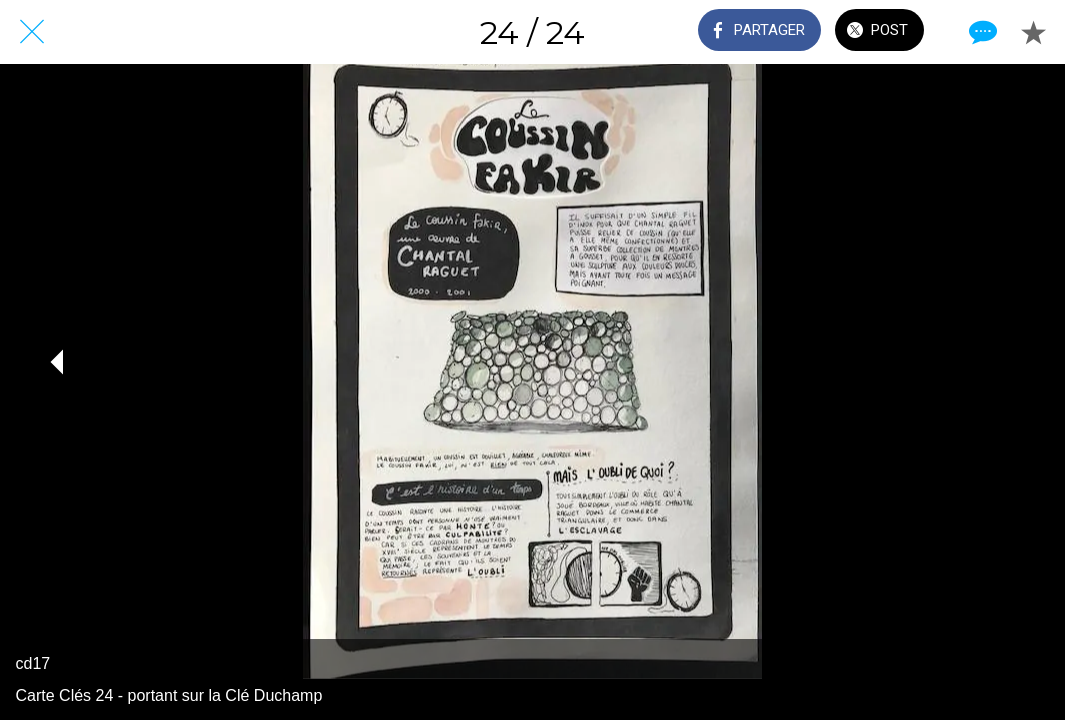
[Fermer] (32, 32)
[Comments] (981, 32)
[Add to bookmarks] (1033, 32)
